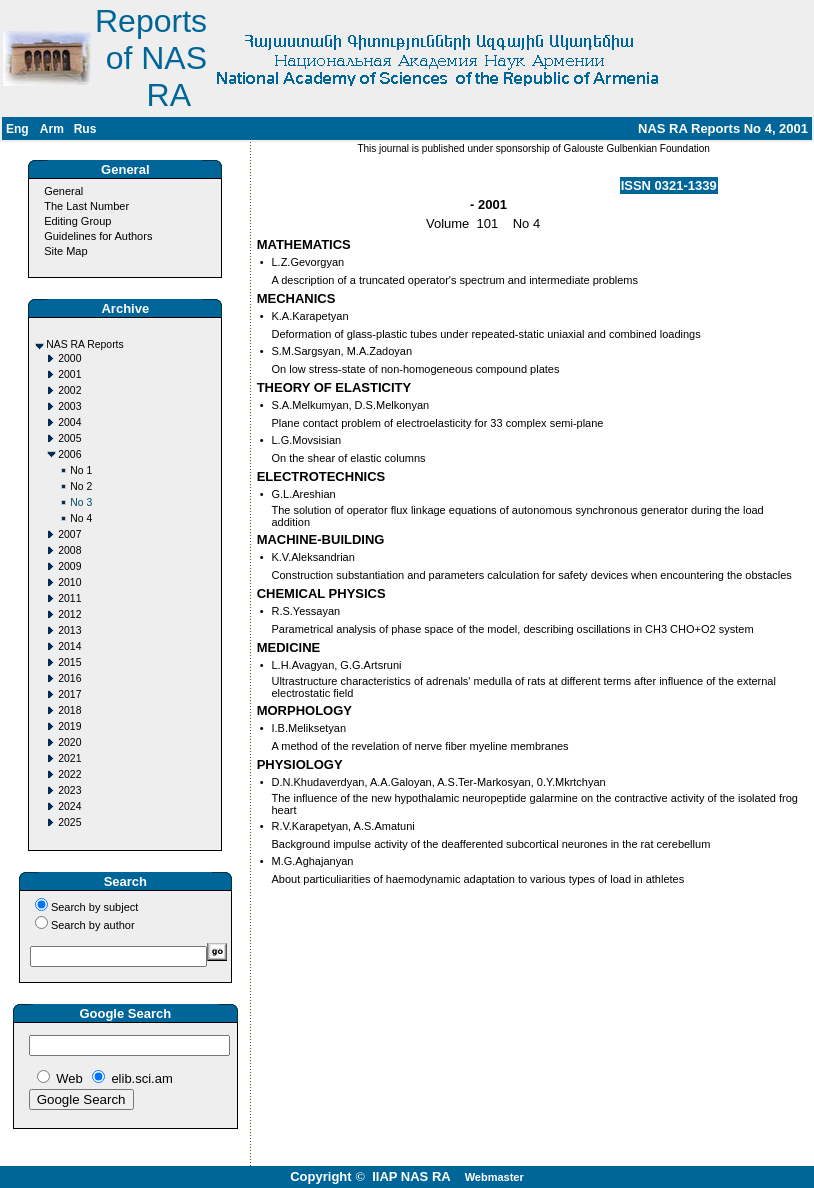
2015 (69, 662)
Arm (52, 129)
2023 (69, 790)
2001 (69, 374)
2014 (69, 646)
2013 (69, 630)
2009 (69, 566)
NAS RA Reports (84, 344)
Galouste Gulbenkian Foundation (635, 148)
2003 (69, 406)
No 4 (81, 518)
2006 (69, 454)
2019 (69, 726)
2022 (69, 774)
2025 (69, 822)
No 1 (81, 470)
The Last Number (86, 206)
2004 (69, 422)
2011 (69, 598)
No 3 (81, 502)
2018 (69, 710)
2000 (69, 358)
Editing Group (77, 221)
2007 (69, 534)
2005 (69, 438)
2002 (69, 390)
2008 (69, 550)
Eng (17, 129)
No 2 (81, 486)
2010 (69, 582)
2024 (69, 806)
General (63, 191)
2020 (69, 742)
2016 (69, 678)
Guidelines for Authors (98, 236)
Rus (85, 129)
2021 (69, 758)
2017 (69, 694)
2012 (69, 614)
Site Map (65, 251)
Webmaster (494, 1177)
